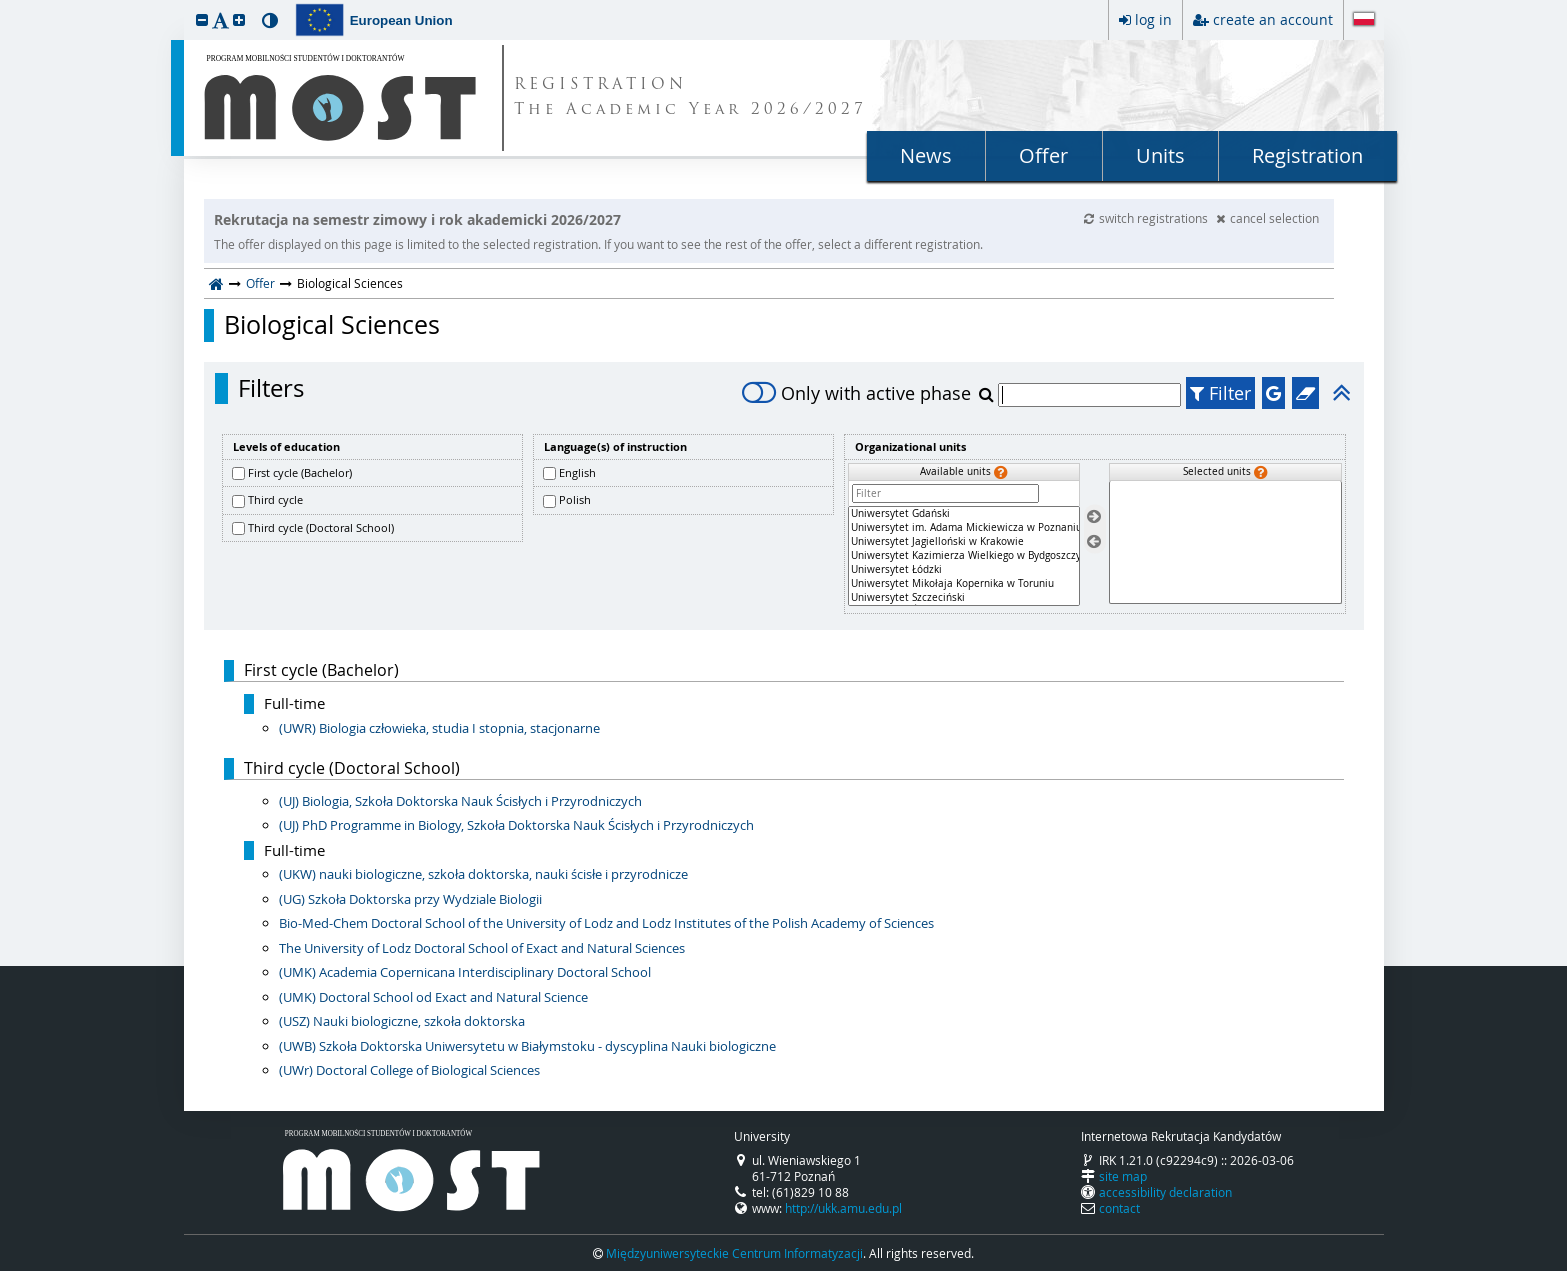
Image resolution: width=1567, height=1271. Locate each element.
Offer (1043, 155)
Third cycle (275, 499)
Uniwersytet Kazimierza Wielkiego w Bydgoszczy (964, 556)
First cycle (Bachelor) (300, 472)
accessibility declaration (1165, 1192)
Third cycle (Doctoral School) (321, 527)
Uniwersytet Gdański (964, 514)
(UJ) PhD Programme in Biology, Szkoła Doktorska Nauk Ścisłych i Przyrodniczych (516, 825)
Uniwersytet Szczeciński (964, 598)
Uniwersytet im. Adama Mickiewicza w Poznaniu (964, 528)
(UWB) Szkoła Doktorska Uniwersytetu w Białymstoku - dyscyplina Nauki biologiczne (527, 1046)
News (926, 155)
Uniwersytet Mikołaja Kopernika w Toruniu (964, 584)
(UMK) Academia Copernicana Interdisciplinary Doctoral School (465, 972)
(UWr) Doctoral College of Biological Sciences (409, 1070)
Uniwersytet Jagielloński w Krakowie (964, 542)
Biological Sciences (332, 325)
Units (1160, 155)
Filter (1220, 393)
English (577, 472)
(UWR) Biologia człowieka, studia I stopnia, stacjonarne (439, 728)
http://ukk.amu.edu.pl (843, 1208)
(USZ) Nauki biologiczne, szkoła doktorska (402, 1021)
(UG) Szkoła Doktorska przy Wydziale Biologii (410, 899)
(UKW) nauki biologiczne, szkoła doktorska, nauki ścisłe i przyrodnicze (483, 874)
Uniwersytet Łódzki (964, 570)
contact (1119, 1208)
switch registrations (1147, 218)
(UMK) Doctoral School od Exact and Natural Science (433, 997)
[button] (202, 19)
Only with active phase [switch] (856, 393)
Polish (575, 499)
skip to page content (5, 5)
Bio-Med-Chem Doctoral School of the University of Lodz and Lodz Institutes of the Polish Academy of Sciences (606, 923)
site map (1123, 1176)
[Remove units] (1094, 541)
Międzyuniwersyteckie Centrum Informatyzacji (734, 1253)
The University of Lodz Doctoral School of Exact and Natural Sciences (482, 948)
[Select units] (1094, 517)
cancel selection (1267, 218)
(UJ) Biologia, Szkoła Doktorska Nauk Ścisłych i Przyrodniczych (460, 801)
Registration (1307, 155)
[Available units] (964, 556)
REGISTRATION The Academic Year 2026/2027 (690, 98)
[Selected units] (1225, 542)
